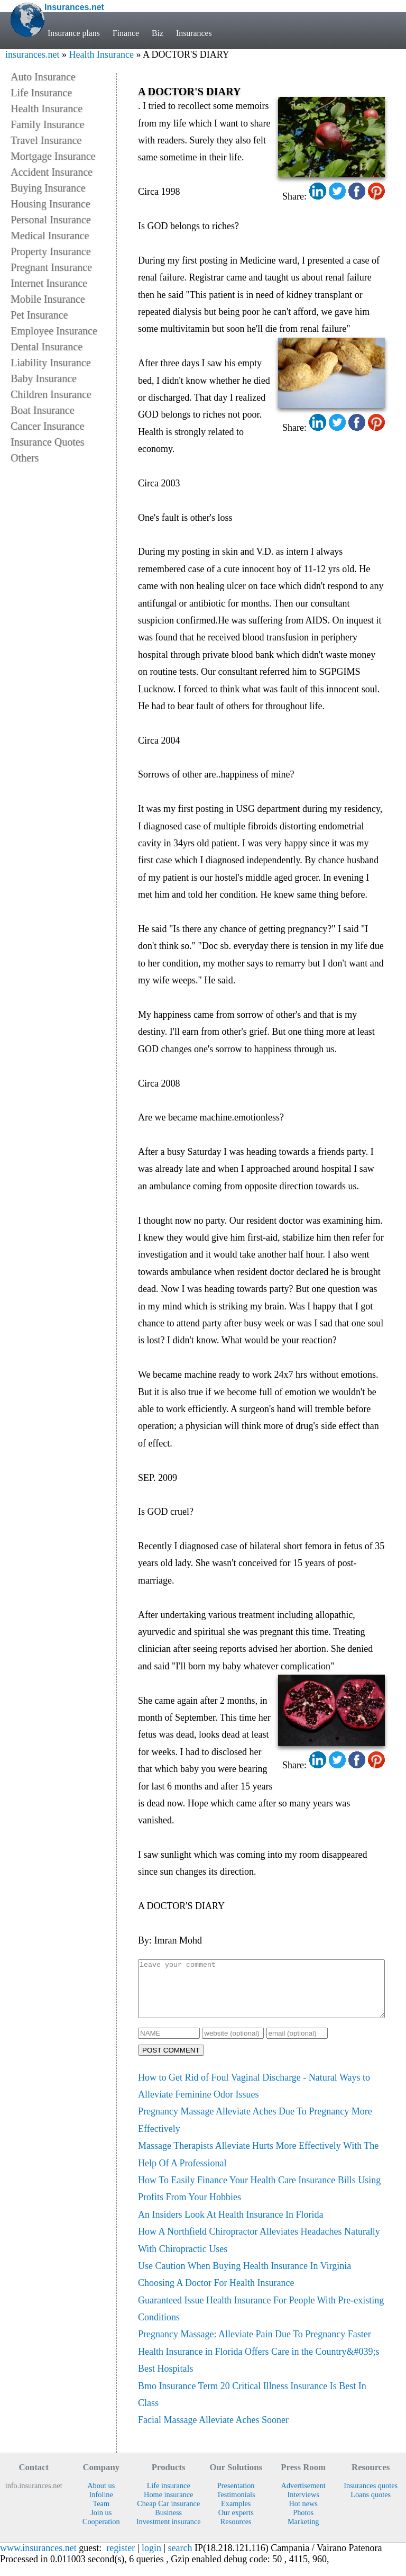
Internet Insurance (49, 283)
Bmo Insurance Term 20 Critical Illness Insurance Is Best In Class (252, 2405)
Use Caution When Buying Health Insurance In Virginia (244, 2277)
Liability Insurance (51, 362)
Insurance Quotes (47, 442)
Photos (303, 2523)
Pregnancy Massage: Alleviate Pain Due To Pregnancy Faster (254, 2345)
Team (101, 2514)
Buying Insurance (48, 188)
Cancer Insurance (47, 426)
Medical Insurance (50, 235)
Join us (101, 2523)
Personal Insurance (51, 219)
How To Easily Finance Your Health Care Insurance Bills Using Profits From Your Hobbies (259, 2199)
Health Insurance (101, 54)
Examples (236, 2514)
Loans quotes (370, 2505)
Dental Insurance (46, 346)
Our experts (236, 2523)
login (151, 2559)
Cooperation (101, 2532)
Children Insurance (51, 394)
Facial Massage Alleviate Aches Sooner (213, 2431)
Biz (157, 33)
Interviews (303, 2505)
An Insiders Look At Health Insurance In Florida (230, 2225)
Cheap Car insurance (168, 2514)
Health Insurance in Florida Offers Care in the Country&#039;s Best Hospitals (259, 2371)
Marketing (303, 2532)
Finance (126, 33)
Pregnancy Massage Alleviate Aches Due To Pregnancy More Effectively (255, 2131)
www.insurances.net (38, 2559)
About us (101, 2496)
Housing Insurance (50, 204)
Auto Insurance (43, 77)
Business (168, 2523)
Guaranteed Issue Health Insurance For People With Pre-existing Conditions (261, 2320)
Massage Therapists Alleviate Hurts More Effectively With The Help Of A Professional (258, 2165)
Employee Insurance (54, 331)
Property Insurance (51, 251)
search (180, 2559)
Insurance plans (74, 33)
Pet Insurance (39, 315)
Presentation (236, 2496)
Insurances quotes (371, 2496)
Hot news (303, 2514)
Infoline (101, 2505)
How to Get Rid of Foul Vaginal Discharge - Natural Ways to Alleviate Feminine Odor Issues (254, 2097)
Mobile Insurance (48, 299)
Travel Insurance (46, 140)
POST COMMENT (171, 2061)
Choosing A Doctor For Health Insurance (216, 2294)
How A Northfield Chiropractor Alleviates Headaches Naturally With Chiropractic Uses (259, 2251)
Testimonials (236, 2505)
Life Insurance (41, 92)
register (120, 2559)
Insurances (194, 33)
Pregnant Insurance (51, 267)
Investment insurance (168, 2532)
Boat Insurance (43, 410)
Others (25, 458)
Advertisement (303, 2496)
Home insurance (168, 2505)
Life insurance (168, 2496)
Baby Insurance (44, 378)
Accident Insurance (52, 172)
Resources (236, 2532)
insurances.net (32, 54)
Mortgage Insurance (53, 156)
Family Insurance (47, 124)
